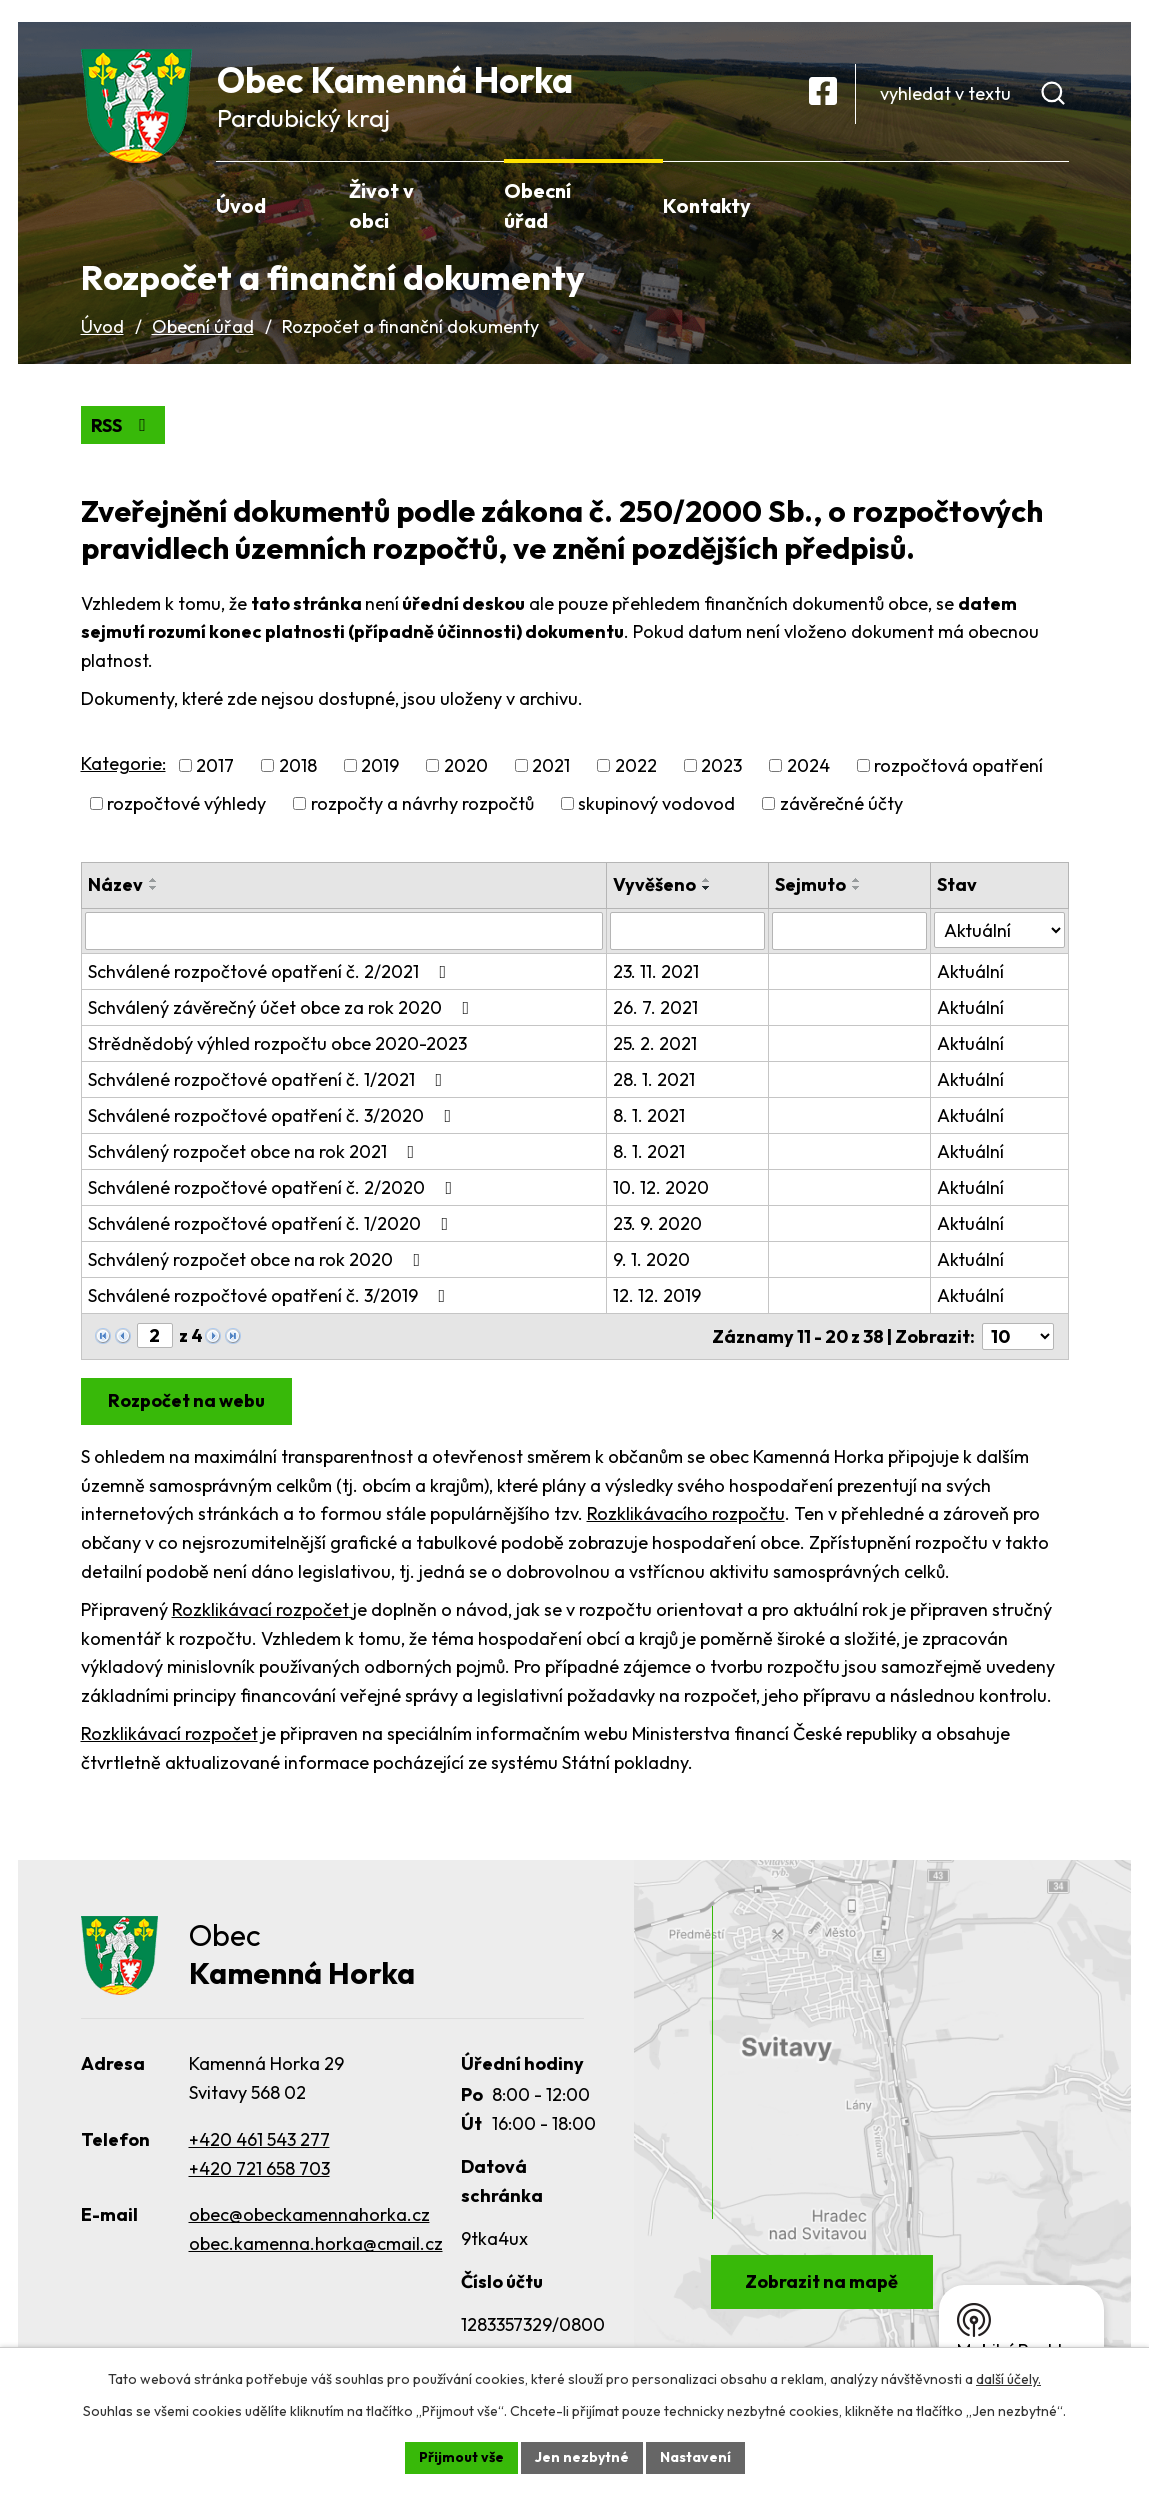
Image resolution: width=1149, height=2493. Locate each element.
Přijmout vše (461, 2457)
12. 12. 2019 (657, 1295)
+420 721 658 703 (259, 2168)
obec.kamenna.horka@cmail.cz (316, 2243)
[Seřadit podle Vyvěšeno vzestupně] (707, 880)
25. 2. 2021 (655, 1043)
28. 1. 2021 (654, 1079)
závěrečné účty (841, 803)
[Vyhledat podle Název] (344, 931)
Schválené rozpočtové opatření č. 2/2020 (274, 1187)
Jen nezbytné (582, 2457)
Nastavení (695, 2457)
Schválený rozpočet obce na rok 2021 (255, 1151)
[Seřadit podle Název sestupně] (154, 888)
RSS (122, 425)
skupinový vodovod (656, 803)
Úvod (102, 326)
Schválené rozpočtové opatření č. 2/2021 (271, 971)
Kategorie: (123, 763)
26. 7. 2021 (655, 1007)
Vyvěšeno (654, 884)
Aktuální (970, 971)
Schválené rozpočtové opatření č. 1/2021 (269, 1079)
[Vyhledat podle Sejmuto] (849, 931)
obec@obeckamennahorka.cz (309, 2214)
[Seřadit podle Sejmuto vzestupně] (857, 880)
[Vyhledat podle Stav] (999, 930)
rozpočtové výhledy (186, 803)
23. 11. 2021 (656, 971)
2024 (808, 765)
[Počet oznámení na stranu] (1018, 1336)
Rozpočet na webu (186, 1400)
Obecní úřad (203, 326)
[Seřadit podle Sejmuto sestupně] (857, 888)
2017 (215, 765)
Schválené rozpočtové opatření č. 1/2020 (272, 1223)
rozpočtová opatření (958, 765)
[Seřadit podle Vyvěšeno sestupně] (707, 888)
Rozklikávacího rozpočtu (686, 1513)
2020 (466, 765)
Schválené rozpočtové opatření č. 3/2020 (274, 1115)
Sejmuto (810, 884)
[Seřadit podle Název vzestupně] (154, 880)
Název (115, 884)
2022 (636, 765)
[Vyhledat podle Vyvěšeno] (687, 931)
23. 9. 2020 (657, 1223)
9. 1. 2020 (651, 1259)
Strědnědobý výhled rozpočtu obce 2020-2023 (277, 1043)
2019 (380, 765)
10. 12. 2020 (661, 1187)
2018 (298, 765)
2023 (721, 765)
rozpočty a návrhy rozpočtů (422, 803)
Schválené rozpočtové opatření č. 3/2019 (271, 1295)
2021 (551, 765)
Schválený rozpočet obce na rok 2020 (258, 1259)
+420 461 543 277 (259, 2139)
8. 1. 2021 (649, 1115)
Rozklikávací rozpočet (262, 1609)
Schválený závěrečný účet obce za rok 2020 (283, 1007)
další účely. (1008, 2379)
